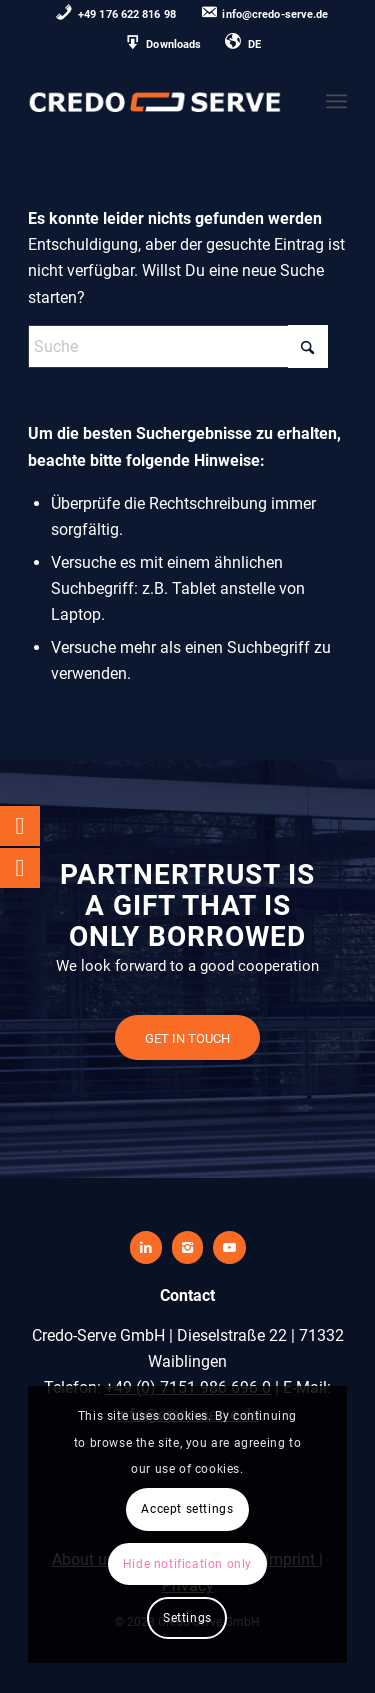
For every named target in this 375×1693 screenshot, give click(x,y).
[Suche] (178, 346)
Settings (187, 1618)
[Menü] (336, 101)
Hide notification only (187, 1564)
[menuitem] (116, 15)
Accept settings (187, 1509)
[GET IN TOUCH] (187, 1038)
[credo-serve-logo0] (155, 101)
